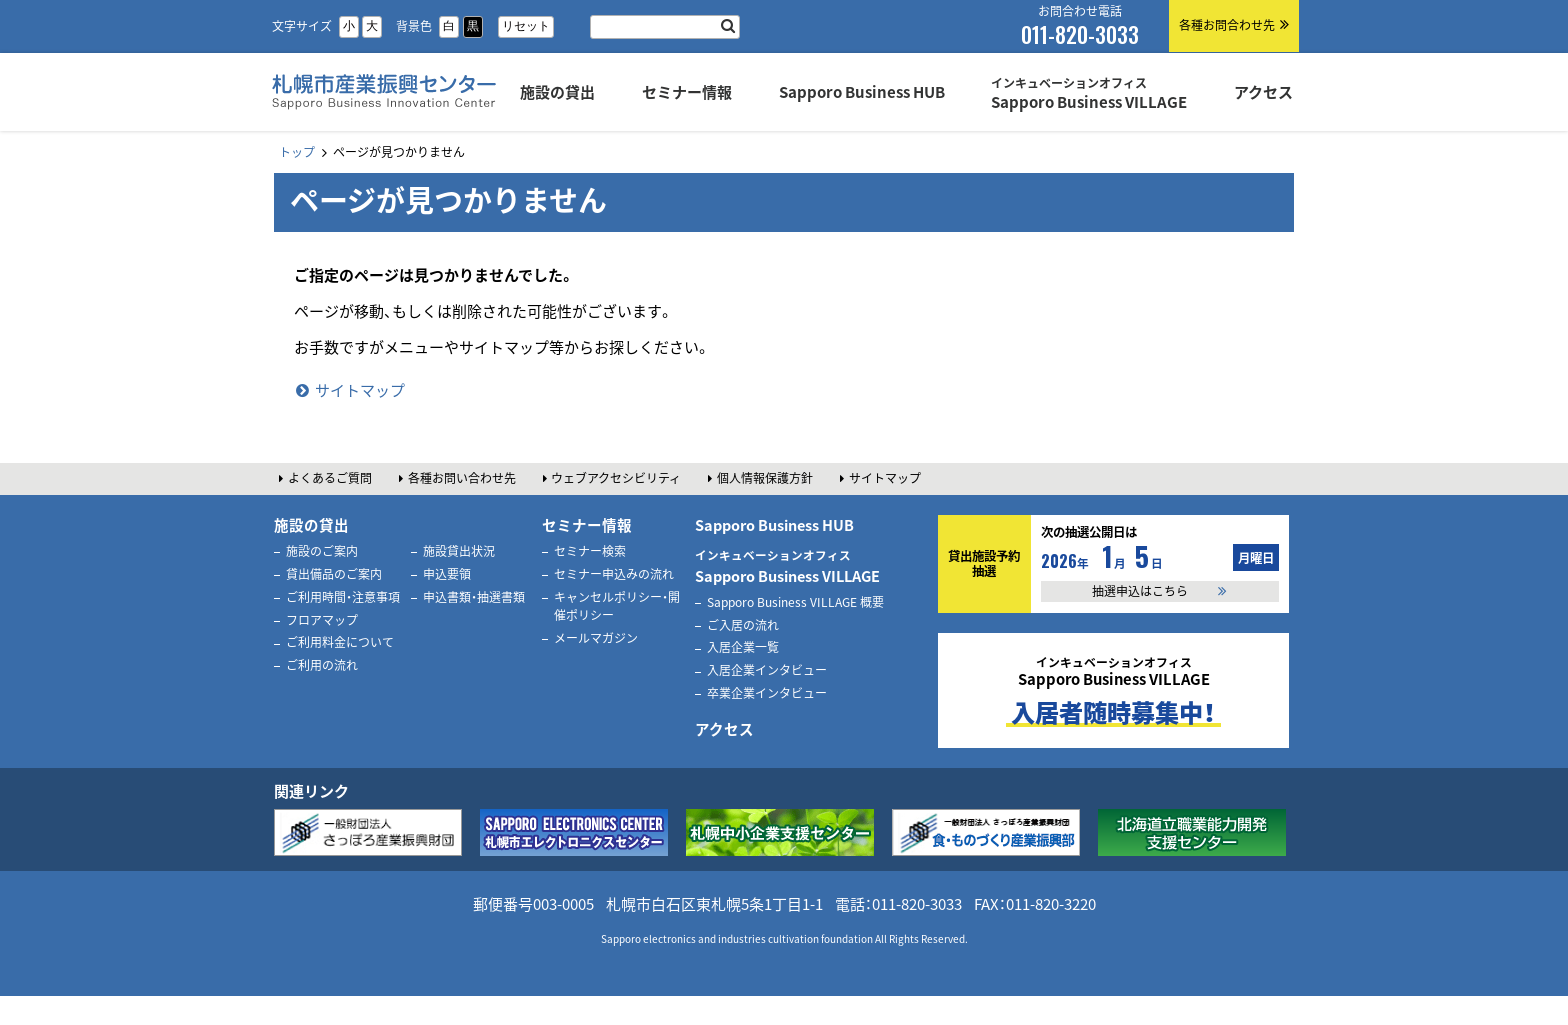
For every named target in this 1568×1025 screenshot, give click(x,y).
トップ (297, 152)
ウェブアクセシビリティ (616, 478)
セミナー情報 (587, 525)
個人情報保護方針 (765, 478)
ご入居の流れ (743, 625)
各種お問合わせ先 (1227, 25)
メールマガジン (596, 638)
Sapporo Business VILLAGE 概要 (795, 602)
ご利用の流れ (322, 665)
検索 (728, 27)
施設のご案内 (322, 551)
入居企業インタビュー (767, 670)
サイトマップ (360, 390)
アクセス (724, 729)
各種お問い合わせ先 (462, 478)
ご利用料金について (340, 642)
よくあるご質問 (330, 478)
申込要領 (447, 574)
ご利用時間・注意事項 (343, 597)
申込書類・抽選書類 (474, 597)
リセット (526, 26)
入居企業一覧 (743, 647)
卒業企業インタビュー (767, 693)
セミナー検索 (590, 551)
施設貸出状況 (459, 551)
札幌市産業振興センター (381, 114)
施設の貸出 (311, 525)
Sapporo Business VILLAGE (787, 567)
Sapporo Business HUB (774, 525)
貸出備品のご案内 (334, 574)
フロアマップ (322, 620)
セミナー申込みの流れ (614, 574)
